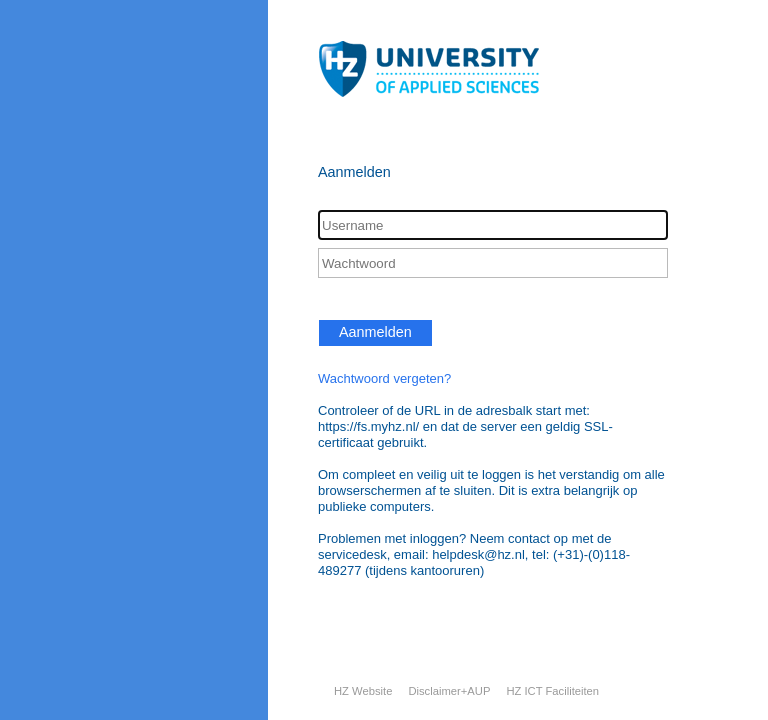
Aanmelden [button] (375, 332)
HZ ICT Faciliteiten (552, 691)
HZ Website (363, 691)
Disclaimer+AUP (449, 691)
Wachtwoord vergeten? (384, 378)
